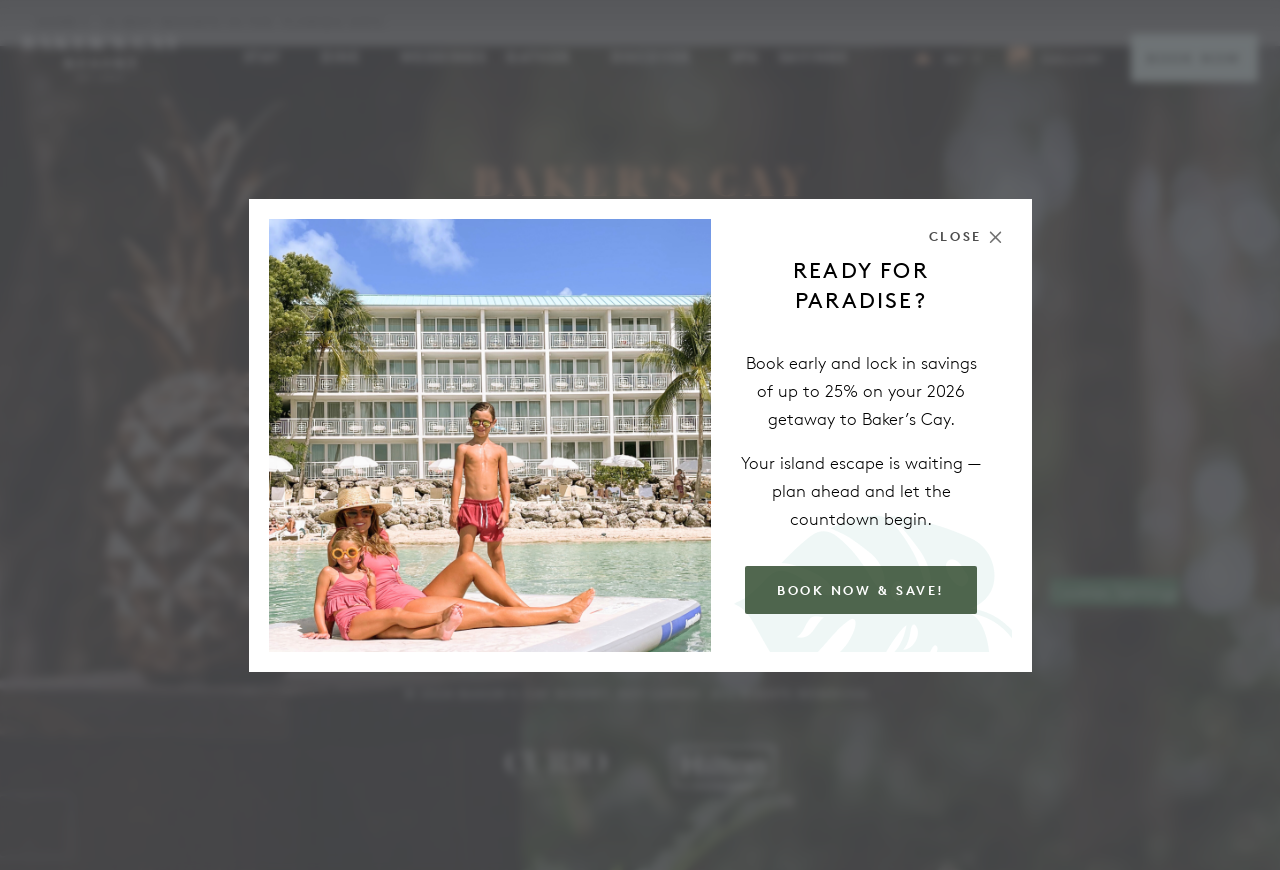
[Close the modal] (965, 236)
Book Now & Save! (861, 590)
